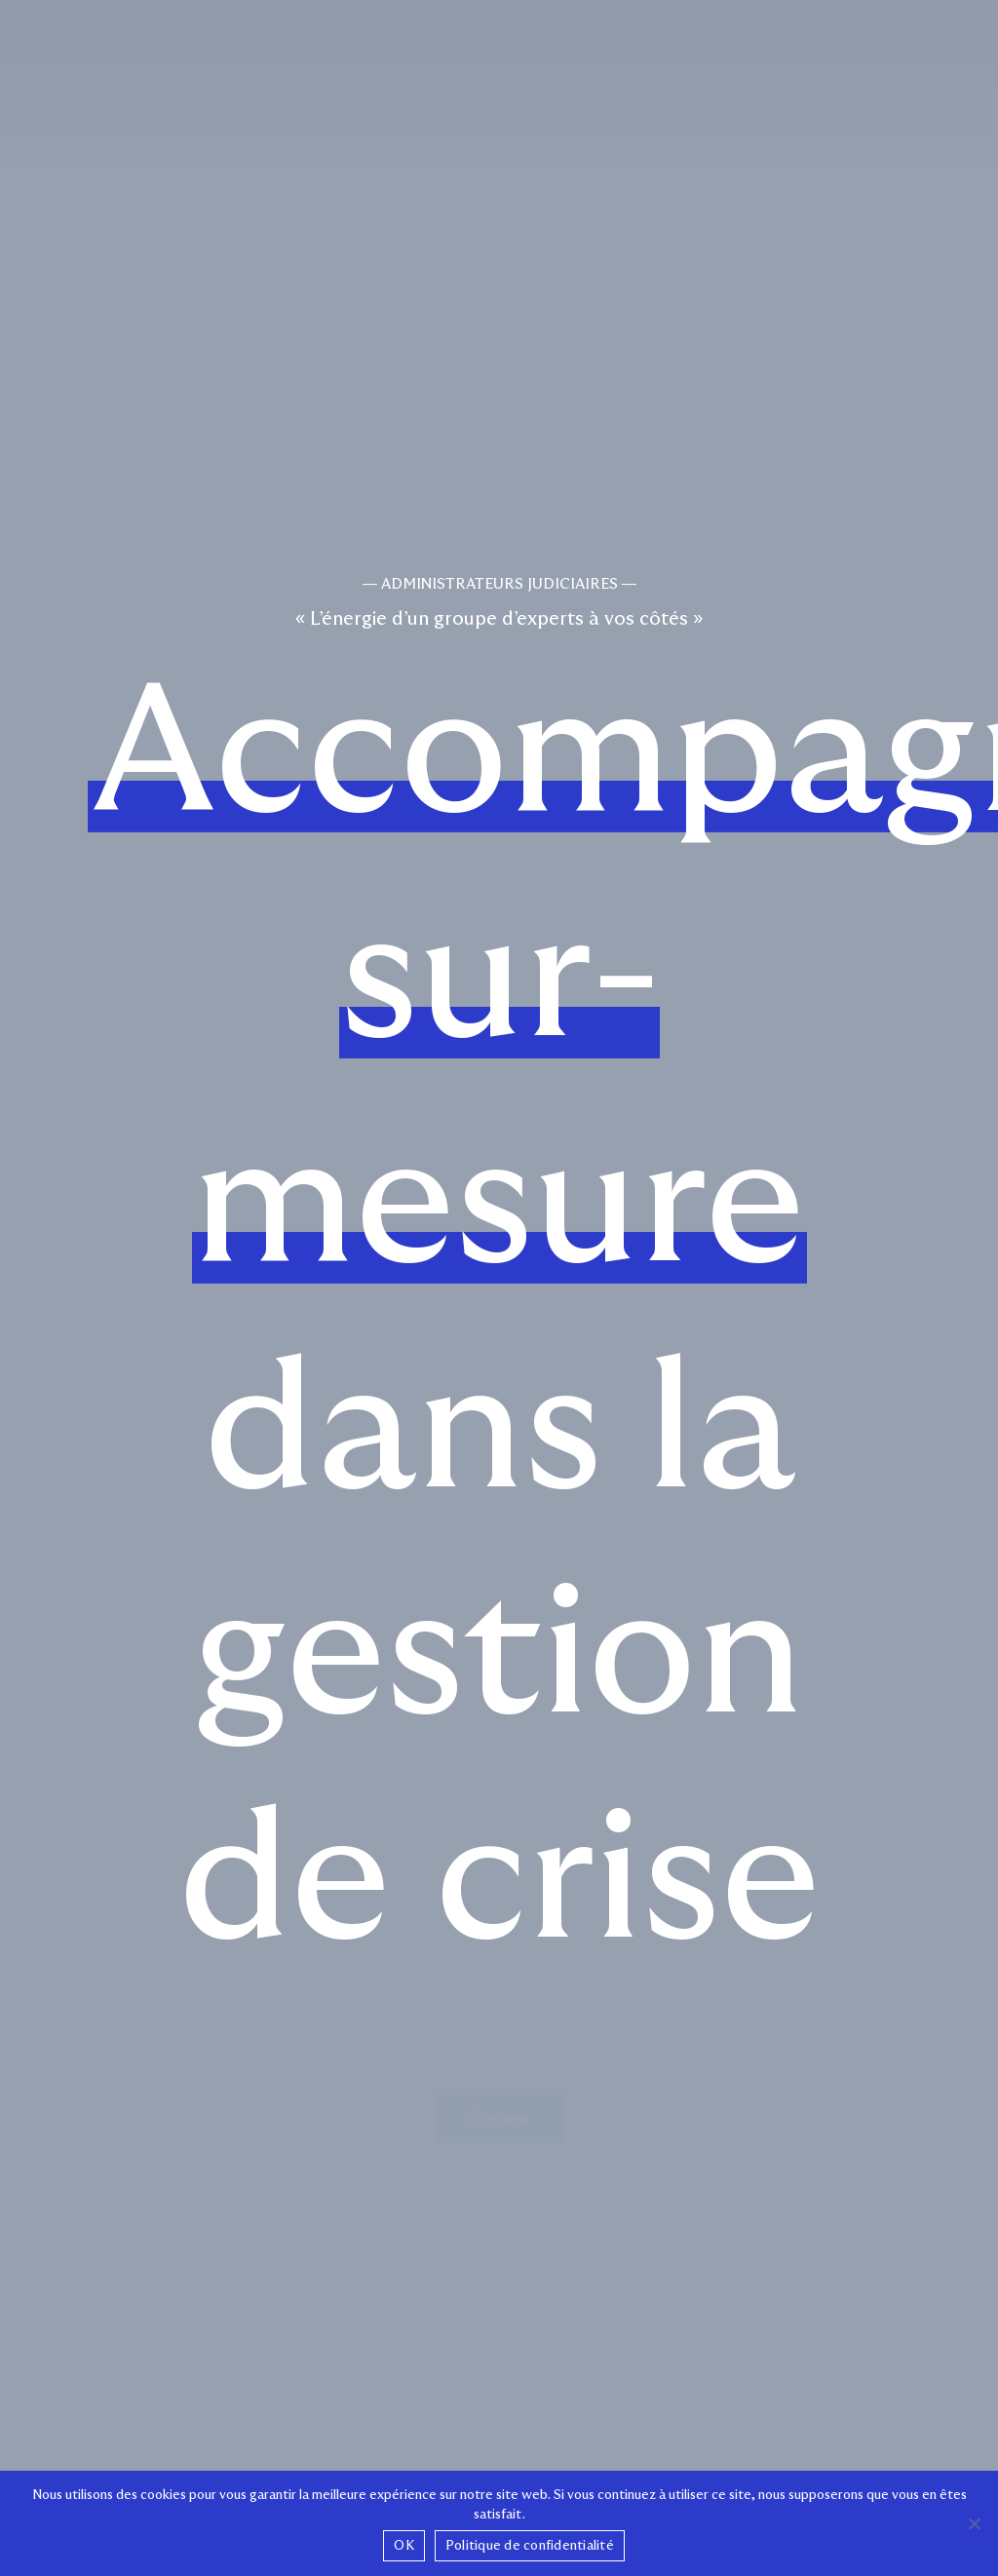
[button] (499, 2071)
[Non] (973, 2523)
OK (404, 2546)
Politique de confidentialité (529, 2546)
